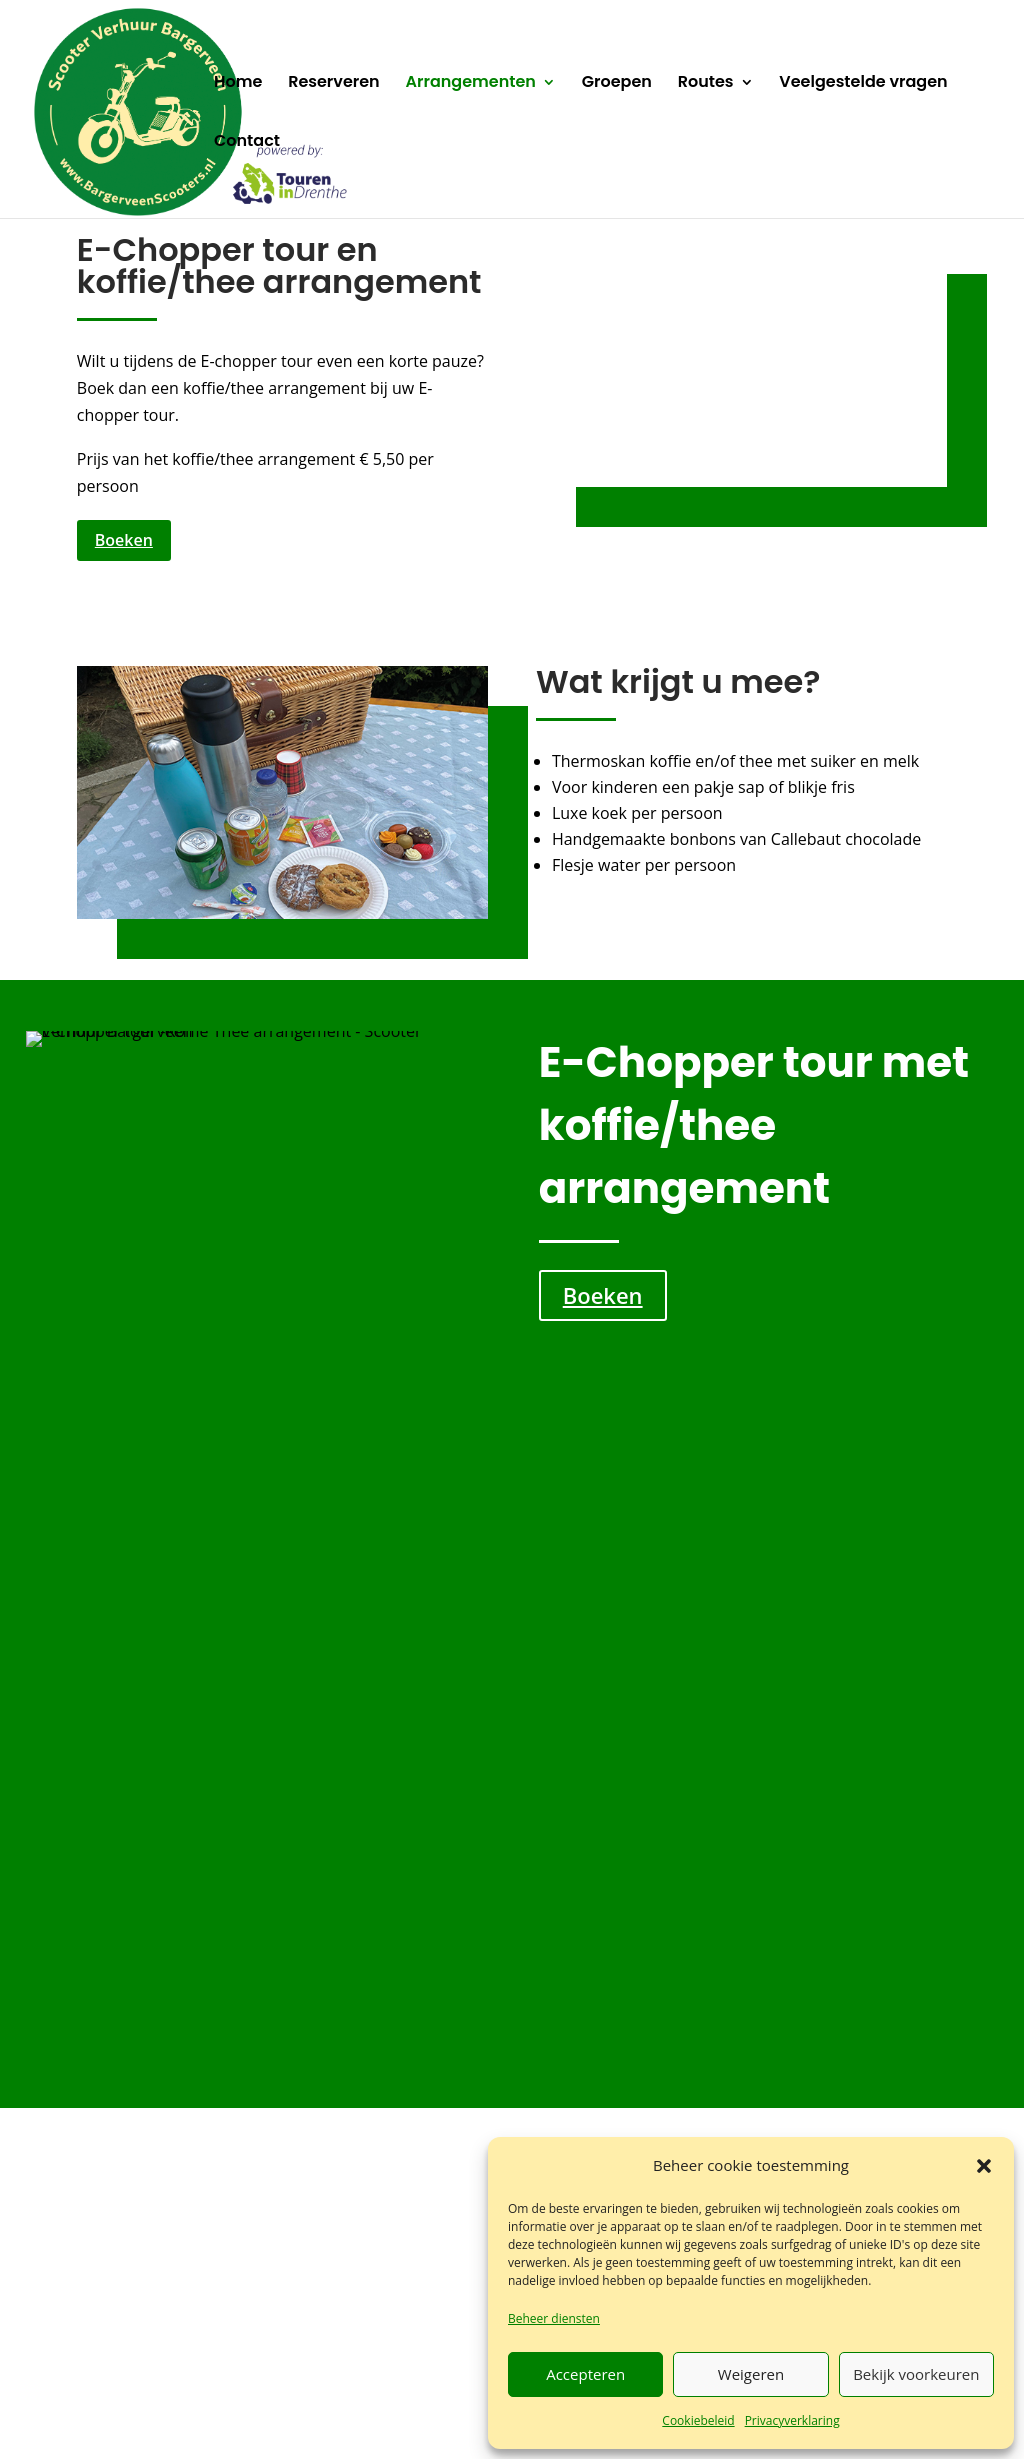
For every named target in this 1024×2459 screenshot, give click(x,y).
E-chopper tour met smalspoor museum (161, 1695)
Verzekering (346, 2419)
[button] (984, 2166)
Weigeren (751, 2374)
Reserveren (334, 84)
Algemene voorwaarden (467, 2419)
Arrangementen (471, 84)
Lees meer (145, 1789)
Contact (247, 143)
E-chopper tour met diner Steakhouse (619, 1695)
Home (238, 84)
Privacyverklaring (792, 2420)
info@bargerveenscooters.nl (519, 2132)
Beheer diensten (554, 2318)
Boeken (124, 540)
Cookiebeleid (698, 2420)
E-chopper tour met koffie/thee (838, 1681)
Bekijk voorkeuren (916, 2374)
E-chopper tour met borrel (385, 1681)
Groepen (617, 84)
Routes (706, 84)
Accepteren (585, 2374)
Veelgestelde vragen (863, 84)
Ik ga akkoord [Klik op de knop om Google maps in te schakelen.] (845, 2105)
